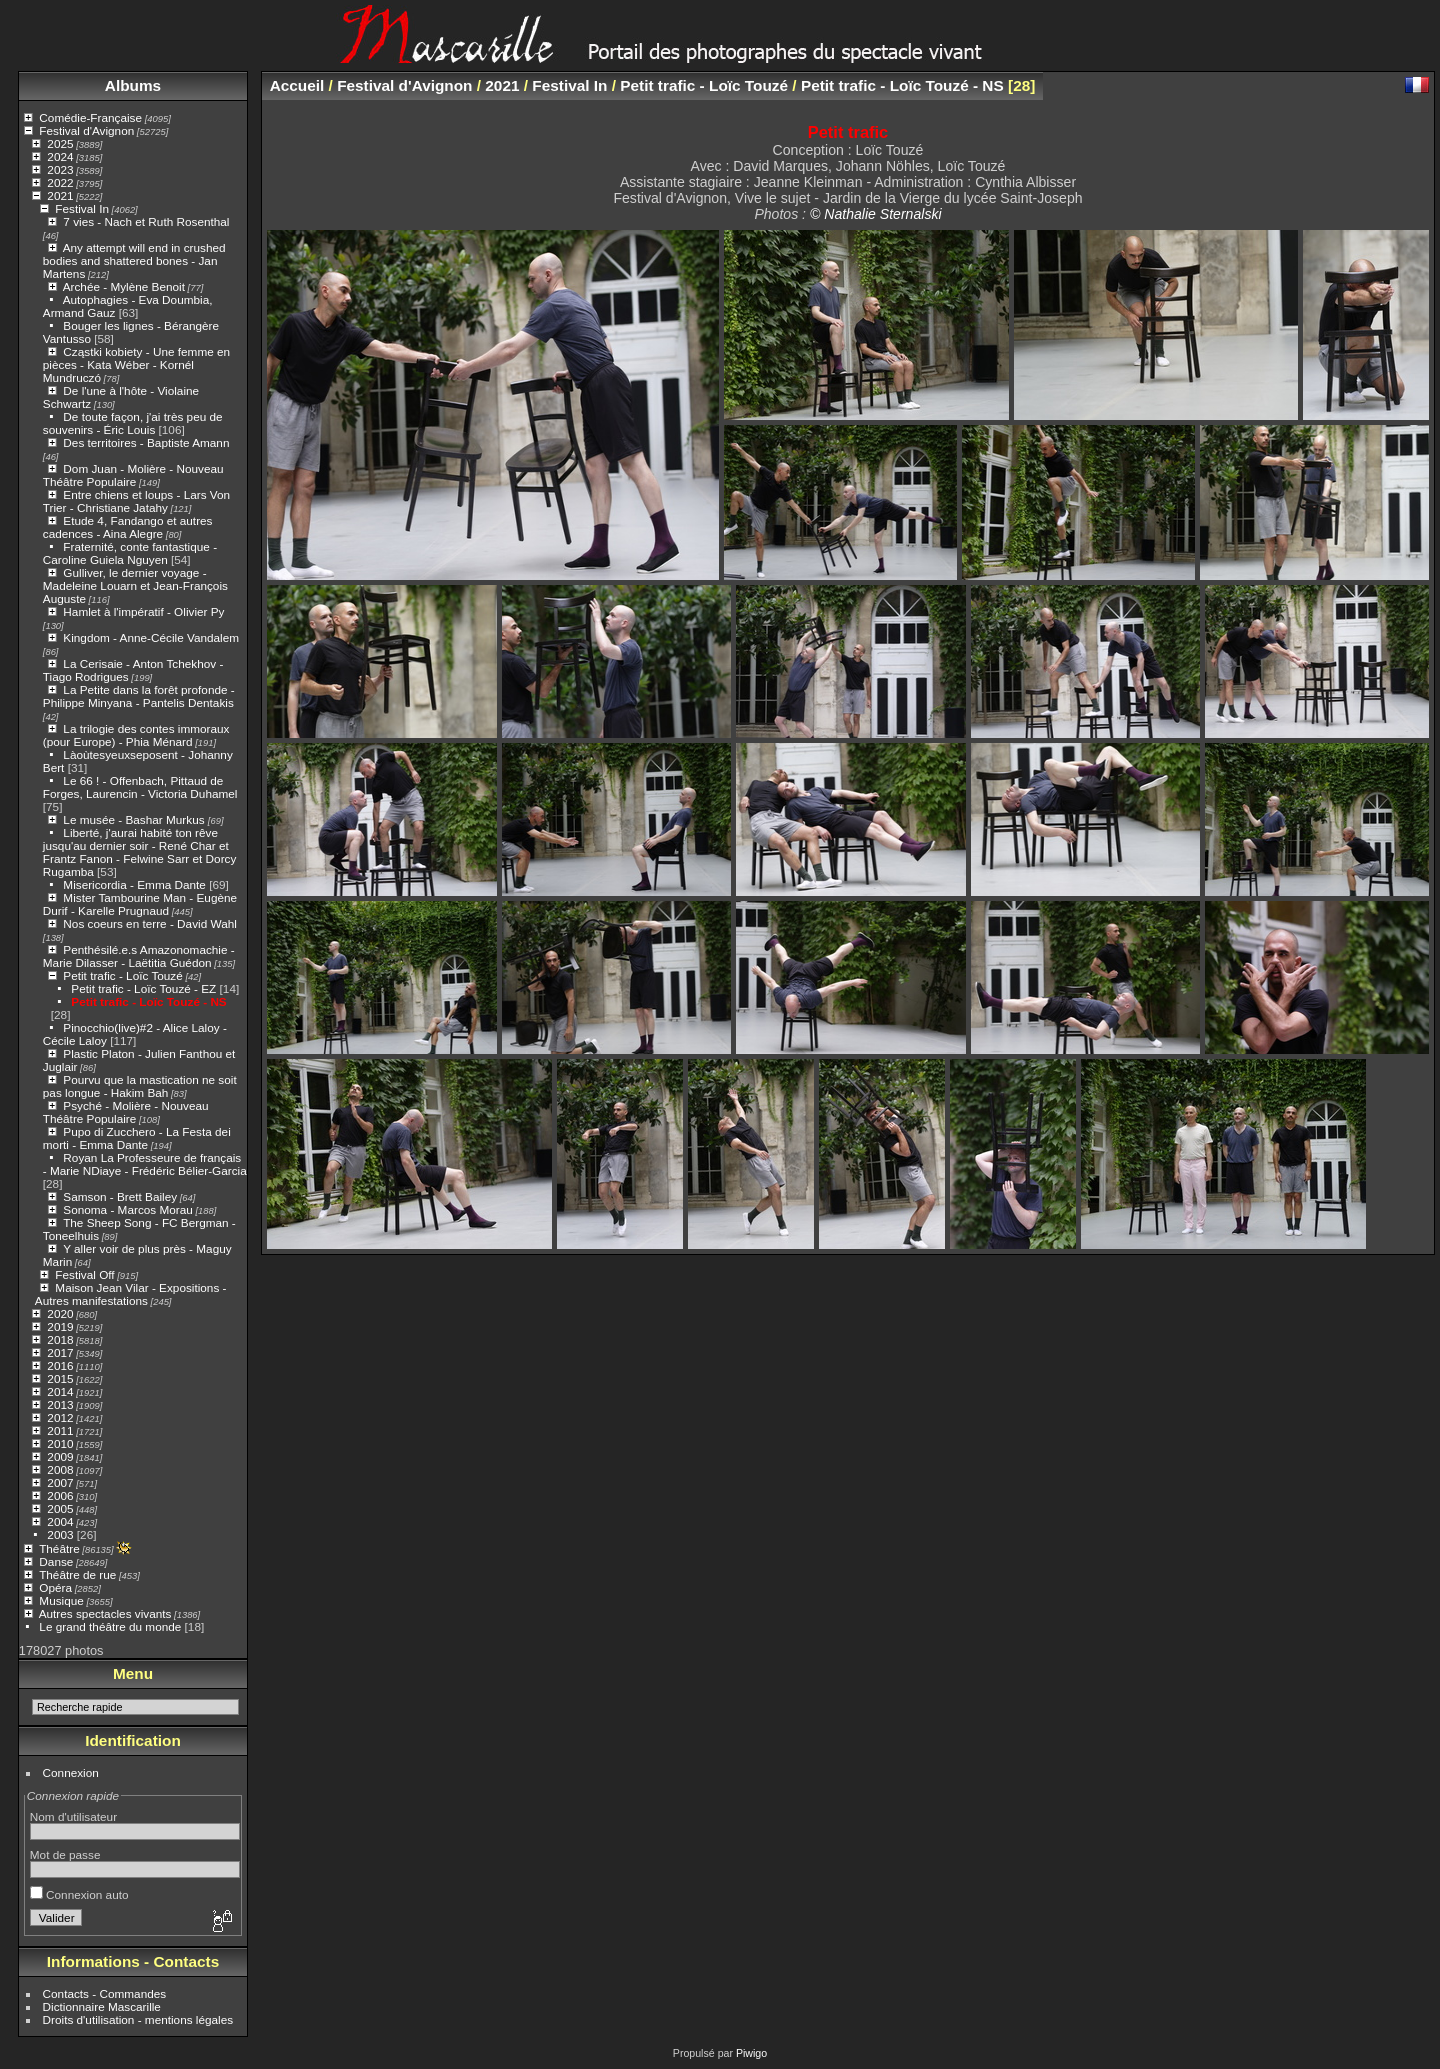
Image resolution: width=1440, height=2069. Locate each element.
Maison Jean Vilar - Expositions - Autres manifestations (131, 1294)
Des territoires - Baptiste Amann (146, 442)
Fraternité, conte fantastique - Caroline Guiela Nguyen (130, 553)
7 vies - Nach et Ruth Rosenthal (146, 221)
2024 (60, 156)
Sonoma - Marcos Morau (127, 1209)
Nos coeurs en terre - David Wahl (150, 923)
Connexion (71, 1772)
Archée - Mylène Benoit (124, 286)
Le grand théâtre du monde (110, 1626)
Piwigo (751, 2053)
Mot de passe (65, 1854)
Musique (61, 1600)
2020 (60, 1313)
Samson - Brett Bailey (120, 1196)
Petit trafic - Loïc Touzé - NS (148, 1001)
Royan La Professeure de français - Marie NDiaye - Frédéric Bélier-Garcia (145, 1164)
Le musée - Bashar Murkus (135, 819)
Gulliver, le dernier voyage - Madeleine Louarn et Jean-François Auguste (135, 585)
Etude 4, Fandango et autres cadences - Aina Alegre (128, 527)
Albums (133, 85)
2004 (60, 1521)
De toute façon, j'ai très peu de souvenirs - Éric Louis (133, 423)
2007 (60, 1482)
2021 (60, 195)
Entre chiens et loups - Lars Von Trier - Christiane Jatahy (136, 501)
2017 (60, 1352)
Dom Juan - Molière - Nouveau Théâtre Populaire (133, 475)
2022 (60, 182)
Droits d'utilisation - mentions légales (138, 2019)
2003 (60, 1534)
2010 (60, 1443)
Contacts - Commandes (105, 1993)
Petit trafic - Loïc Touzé (122, 975)
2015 (60, 1378)
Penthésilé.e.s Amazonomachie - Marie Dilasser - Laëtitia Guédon (139, 956)
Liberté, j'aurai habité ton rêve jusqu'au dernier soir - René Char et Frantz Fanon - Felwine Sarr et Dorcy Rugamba (140, 852)
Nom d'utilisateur (73, 1816)
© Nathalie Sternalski (876, 214)
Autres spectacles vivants (105, 1613)
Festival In (82, 208)
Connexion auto (79, 1894)
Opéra (55, 1587)
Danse (56, 1561)
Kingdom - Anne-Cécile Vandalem (151, 637)
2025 (60, 143)
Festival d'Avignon (86, 130)
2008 (60, 1469)
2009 (60, 1456)
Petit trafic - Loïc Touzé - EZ (143, 988)
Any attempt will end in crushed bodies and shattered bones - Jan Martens (134, 260)
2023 (60, 169)
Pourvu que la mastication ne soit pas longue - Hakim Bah (140, 1086)
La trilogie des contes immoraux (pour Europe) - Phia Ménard (136, 735)
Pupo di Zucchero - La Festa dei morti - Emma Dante (137, 1138)
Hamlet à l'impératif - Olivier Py (143, 611)
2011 (60, 1430)
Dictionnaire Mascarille (102, 2006)
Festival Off (84, 1274)
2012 (60, 1417)
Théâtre (59, 1548)
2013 (60, 1404)
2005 (60, 1508)
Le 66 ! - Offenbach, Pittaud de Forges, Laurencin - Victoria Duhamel (140, 787)
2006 (60, 1495)
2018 (60, 1339)
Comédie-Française (90, 117)
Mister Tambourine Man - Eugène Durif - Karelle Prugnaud (140, 904)
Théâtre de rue (77, 1574)
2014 (60, 1391)
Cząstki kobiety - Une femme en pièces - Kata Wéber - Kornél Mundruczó (136, 364)
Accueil (297, 85)
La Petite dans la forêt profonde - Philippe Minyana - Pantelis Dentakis (139, 696)
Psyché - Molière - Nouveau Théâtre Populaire (126, 1112)
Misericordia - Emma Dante (134, 884)
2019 (60, 1326)
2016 (60, 1365)
